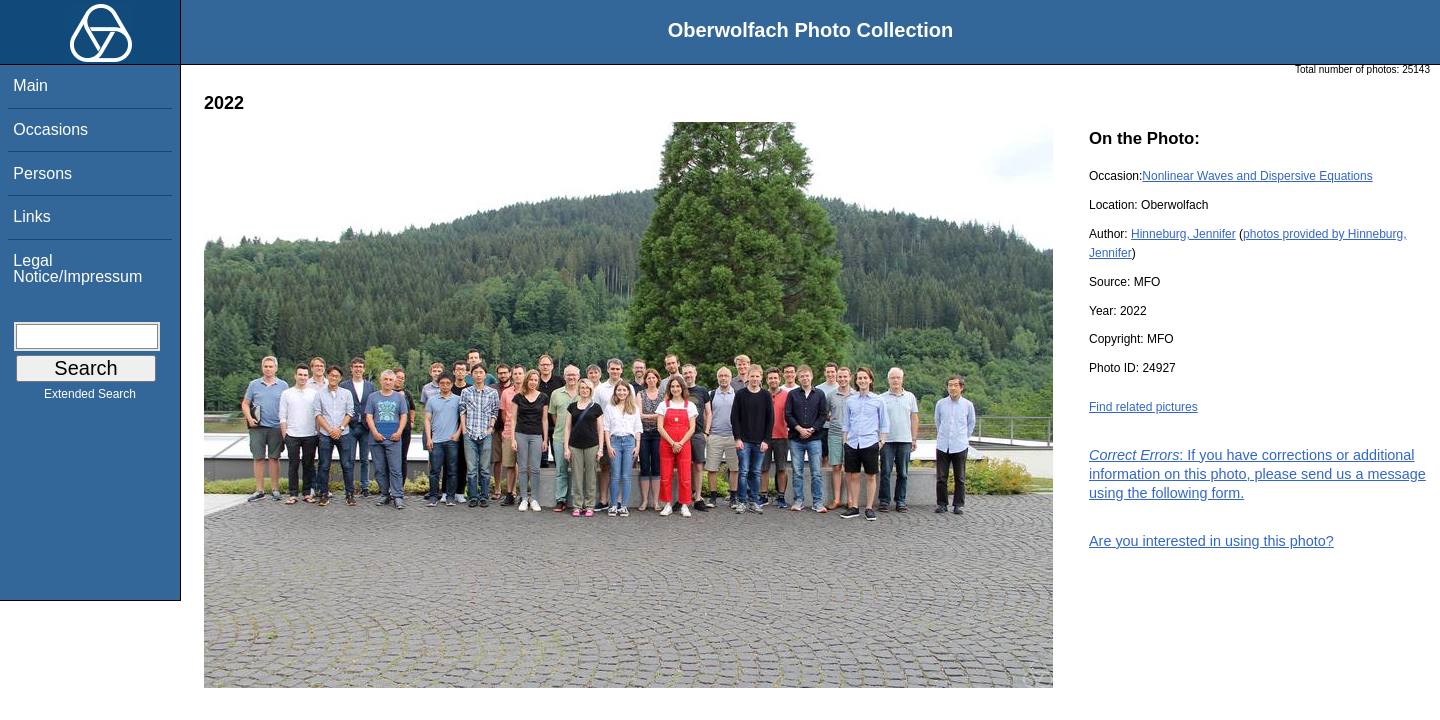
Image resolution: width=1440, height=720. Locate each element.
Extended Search (90, 398)
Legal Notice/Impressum (77, 268)
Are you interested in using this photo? (1211, 541)
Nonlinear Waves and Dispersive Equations (1257, 176)
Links (31, 216)
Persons (42, 173)
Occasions (50, 129)
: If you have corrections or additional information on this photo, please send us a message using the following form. (1257, 474)
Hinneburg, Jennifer (1183, 234)
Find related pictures (1143, 407)
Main (30, 85)
